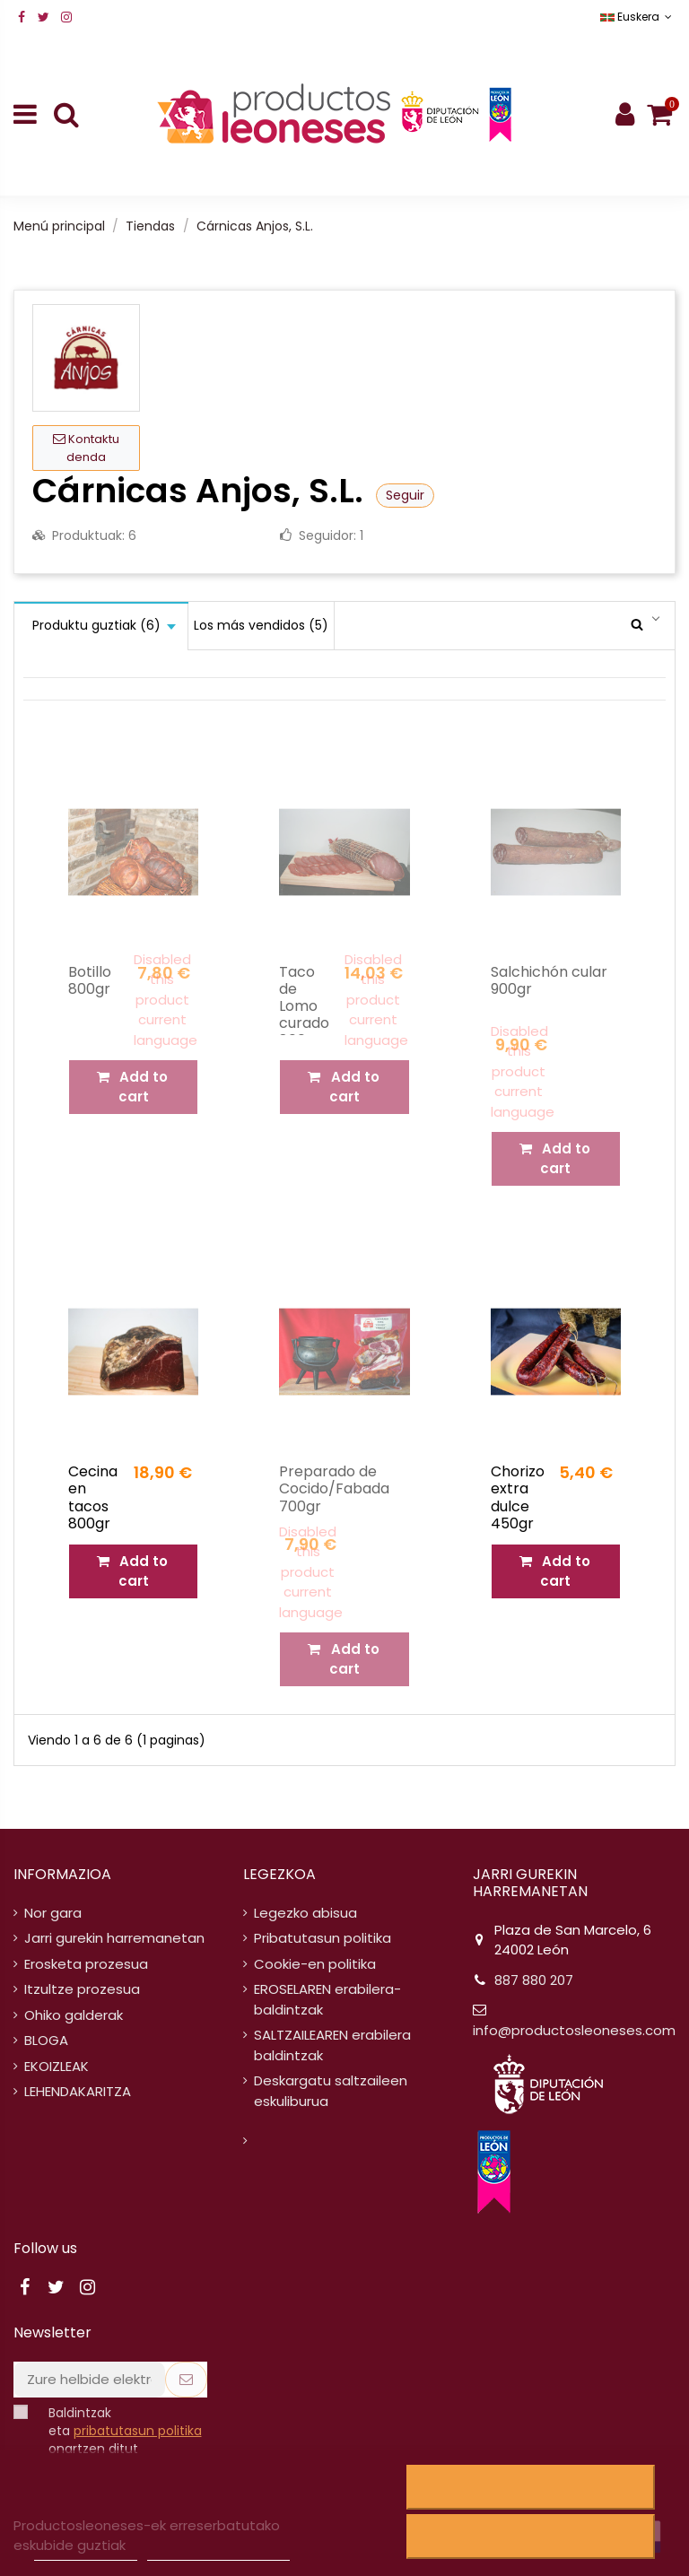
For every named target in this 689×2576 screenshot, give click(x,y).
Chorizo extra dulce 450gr (518, 1497)
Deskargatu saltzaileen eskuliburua (330, 2090)
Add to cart (133, 1571)
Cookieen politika (85, 2552)
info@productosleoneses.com (574, 2030)
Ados (531, 2537)
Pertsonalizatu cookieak (218, 2552)
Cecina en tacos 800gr (93, 1497)
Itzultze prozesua (82, 1989)
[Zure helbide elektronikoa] (89, 2380)
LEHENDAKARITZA (77, 2091)
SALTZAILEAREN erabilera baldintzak (332, 2045)
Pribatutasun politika (322, 1937)
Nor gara (53, 1912)
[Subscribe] (186, 2380)
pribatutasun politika (138, 2431)
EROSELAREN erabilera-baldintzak (327, 1999)
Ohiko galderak (73, 2015)
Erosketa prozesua (86, 1963)
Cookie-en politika (315, 1963)
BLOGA (46, 2040)
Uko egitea (530, 2487)
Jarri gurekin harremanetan (114, 1937)
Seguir (405, 495)
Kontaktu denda (86, 448)
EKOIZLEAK (56, 2066)
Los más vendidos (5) (261, 625)
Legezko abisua (305, 1912)
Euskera (638, 16)
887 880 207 (533, 1980)
